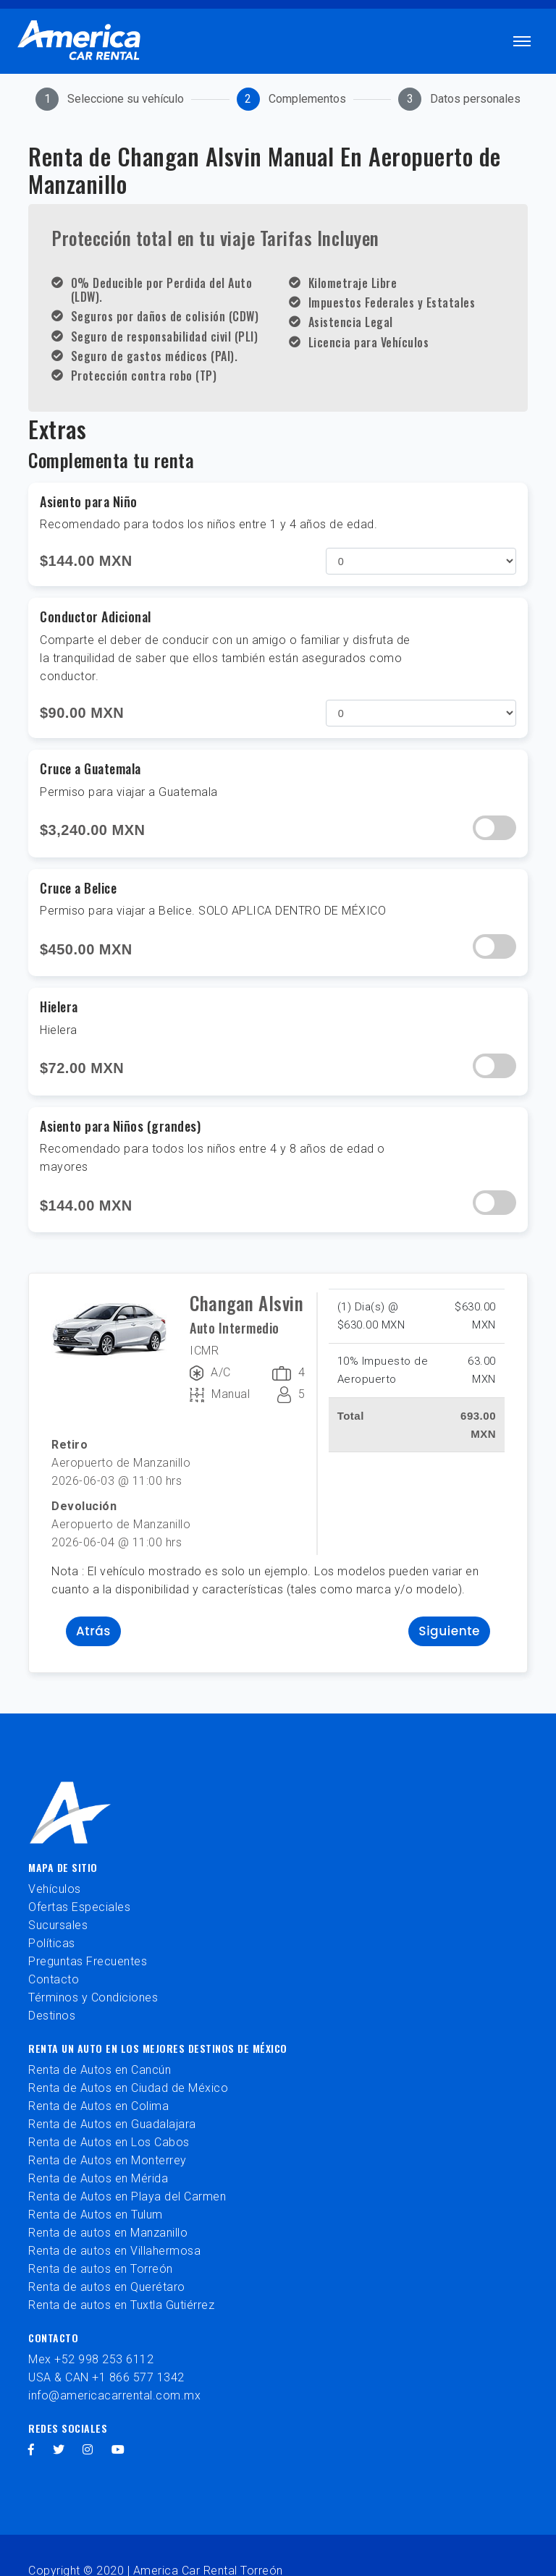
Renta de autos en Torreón (100, 2269)
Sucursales (58, 1925)
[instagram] (88, 2450)
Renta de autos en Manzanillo (108, 2233)
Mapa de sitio (63, 1867)
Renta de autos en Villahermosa (114, 2251)
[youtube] (118, 2450)
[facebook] (31, 2450)
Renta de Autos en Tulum (95, 2214)
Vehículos (54, 1889)
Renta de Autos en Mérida (98, 2178)
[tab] (109, 99)
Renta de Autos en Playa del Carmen (127, 2196)
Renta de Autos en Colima (98, 2106)
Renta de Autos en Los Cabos (109, 2142)
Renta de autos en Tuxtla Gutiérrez (121, 2305)
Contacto (53, 1979)
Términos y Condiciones (93, 1997)
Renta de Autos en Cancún (99, 2070)
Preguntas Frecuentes (87, 1961)
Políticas (51, 1943)
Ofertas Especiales (79, 1907)
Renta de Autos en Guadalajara (112, 2124)
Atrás (93, 1631)
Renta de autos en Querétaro (106, 2287)
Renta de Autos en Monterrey (107, 2160)
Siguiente (449, 1631)
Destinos (51, 2015)
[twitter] (59, 2450)
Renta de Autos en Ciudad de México (128, 2088)
